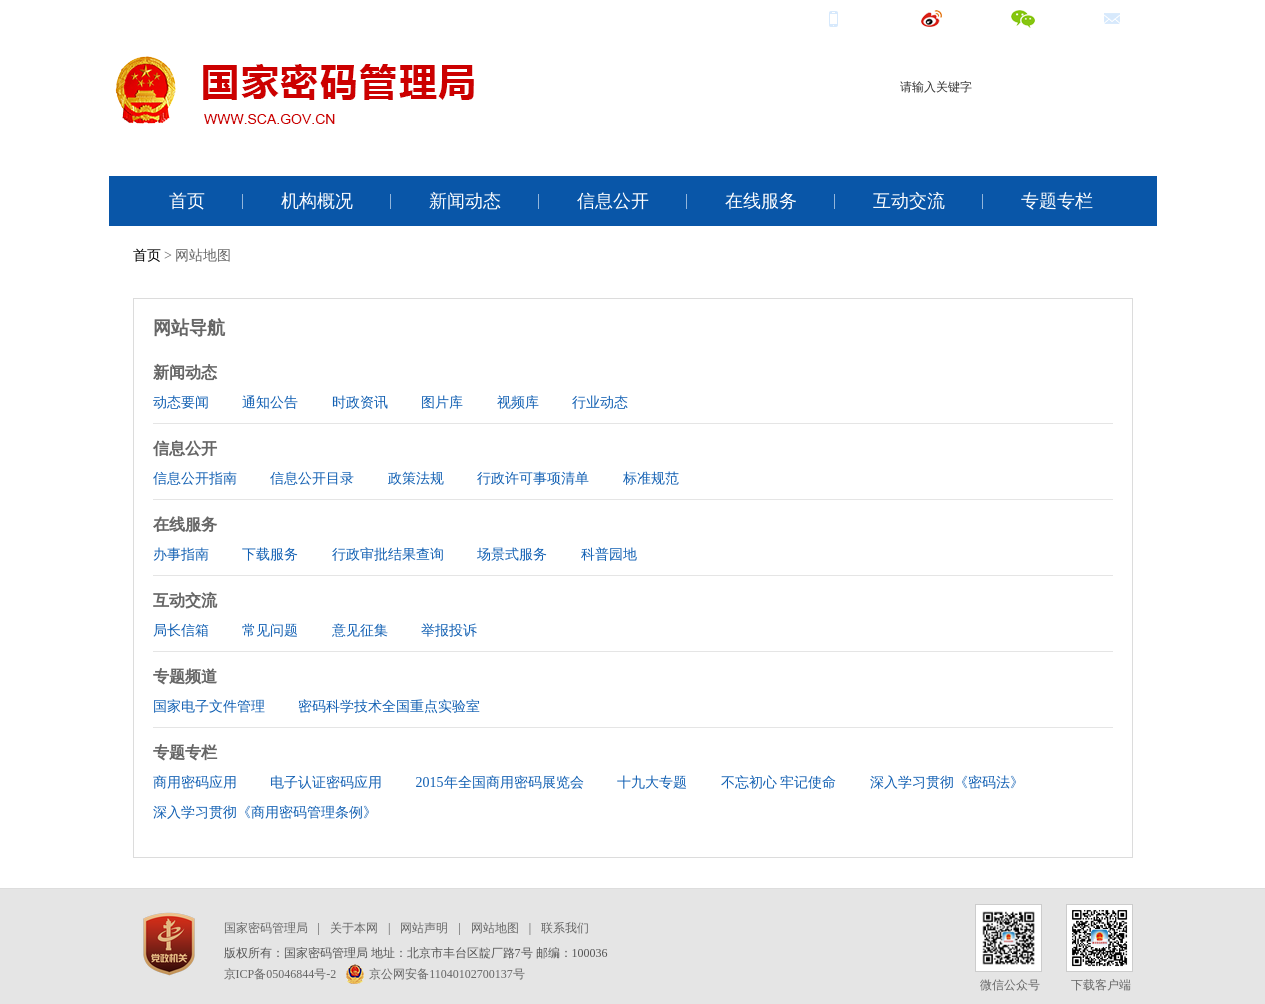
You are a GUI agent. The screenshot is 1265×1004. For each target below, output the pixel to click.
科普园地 (609, 554)
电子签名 (1102, 123)
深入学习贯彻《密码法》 (947, 782)
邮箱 (1130, 17)
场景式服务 (512, 554)
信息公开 (613, 201)
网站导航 (189, 328)
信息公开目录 (312, 478)
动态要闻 (181, 402)
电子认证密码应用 (326, 782)
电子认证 (1038, 123)
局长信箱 (181, 630)
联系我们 (565, 928)
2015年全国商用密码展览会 (500, 782)
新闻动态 (465, 201)
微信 (1041, 17)
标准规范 (651, 478)
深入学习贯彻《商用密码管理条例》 (265, 812)
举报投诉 (449, 630)
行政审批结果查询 (388, 554)
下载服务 (270, 554)
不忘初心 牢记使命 (779, 782)
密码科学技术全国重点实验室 (389, 706)
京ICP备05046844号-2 (280, 974)
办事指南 (181, 554)
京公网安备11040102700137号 (435, 974)
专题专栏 (1057, 201)
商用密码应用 (195, 782)
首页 (187, 201)
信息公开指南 (195, 478)
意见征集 (360, 630)
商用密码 (974, 123)
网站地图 (495, 928)
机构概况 (317, 201)
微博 (950, 17)
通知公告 (270, 402)
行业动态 (600, 402)
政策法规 (416, 478)
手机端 (859, 17)
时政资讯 (360, 402)
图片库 (442, 402)
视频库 (518, 402)
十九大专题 (652, 782)
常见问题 (270, 630)
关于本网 (354, 928)
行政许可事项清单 (533, 478)
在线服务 (761, 201)
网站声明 (424, 928)
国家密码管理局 (266, 928)
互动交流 (909, 201)
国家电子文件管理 (209, 706)
